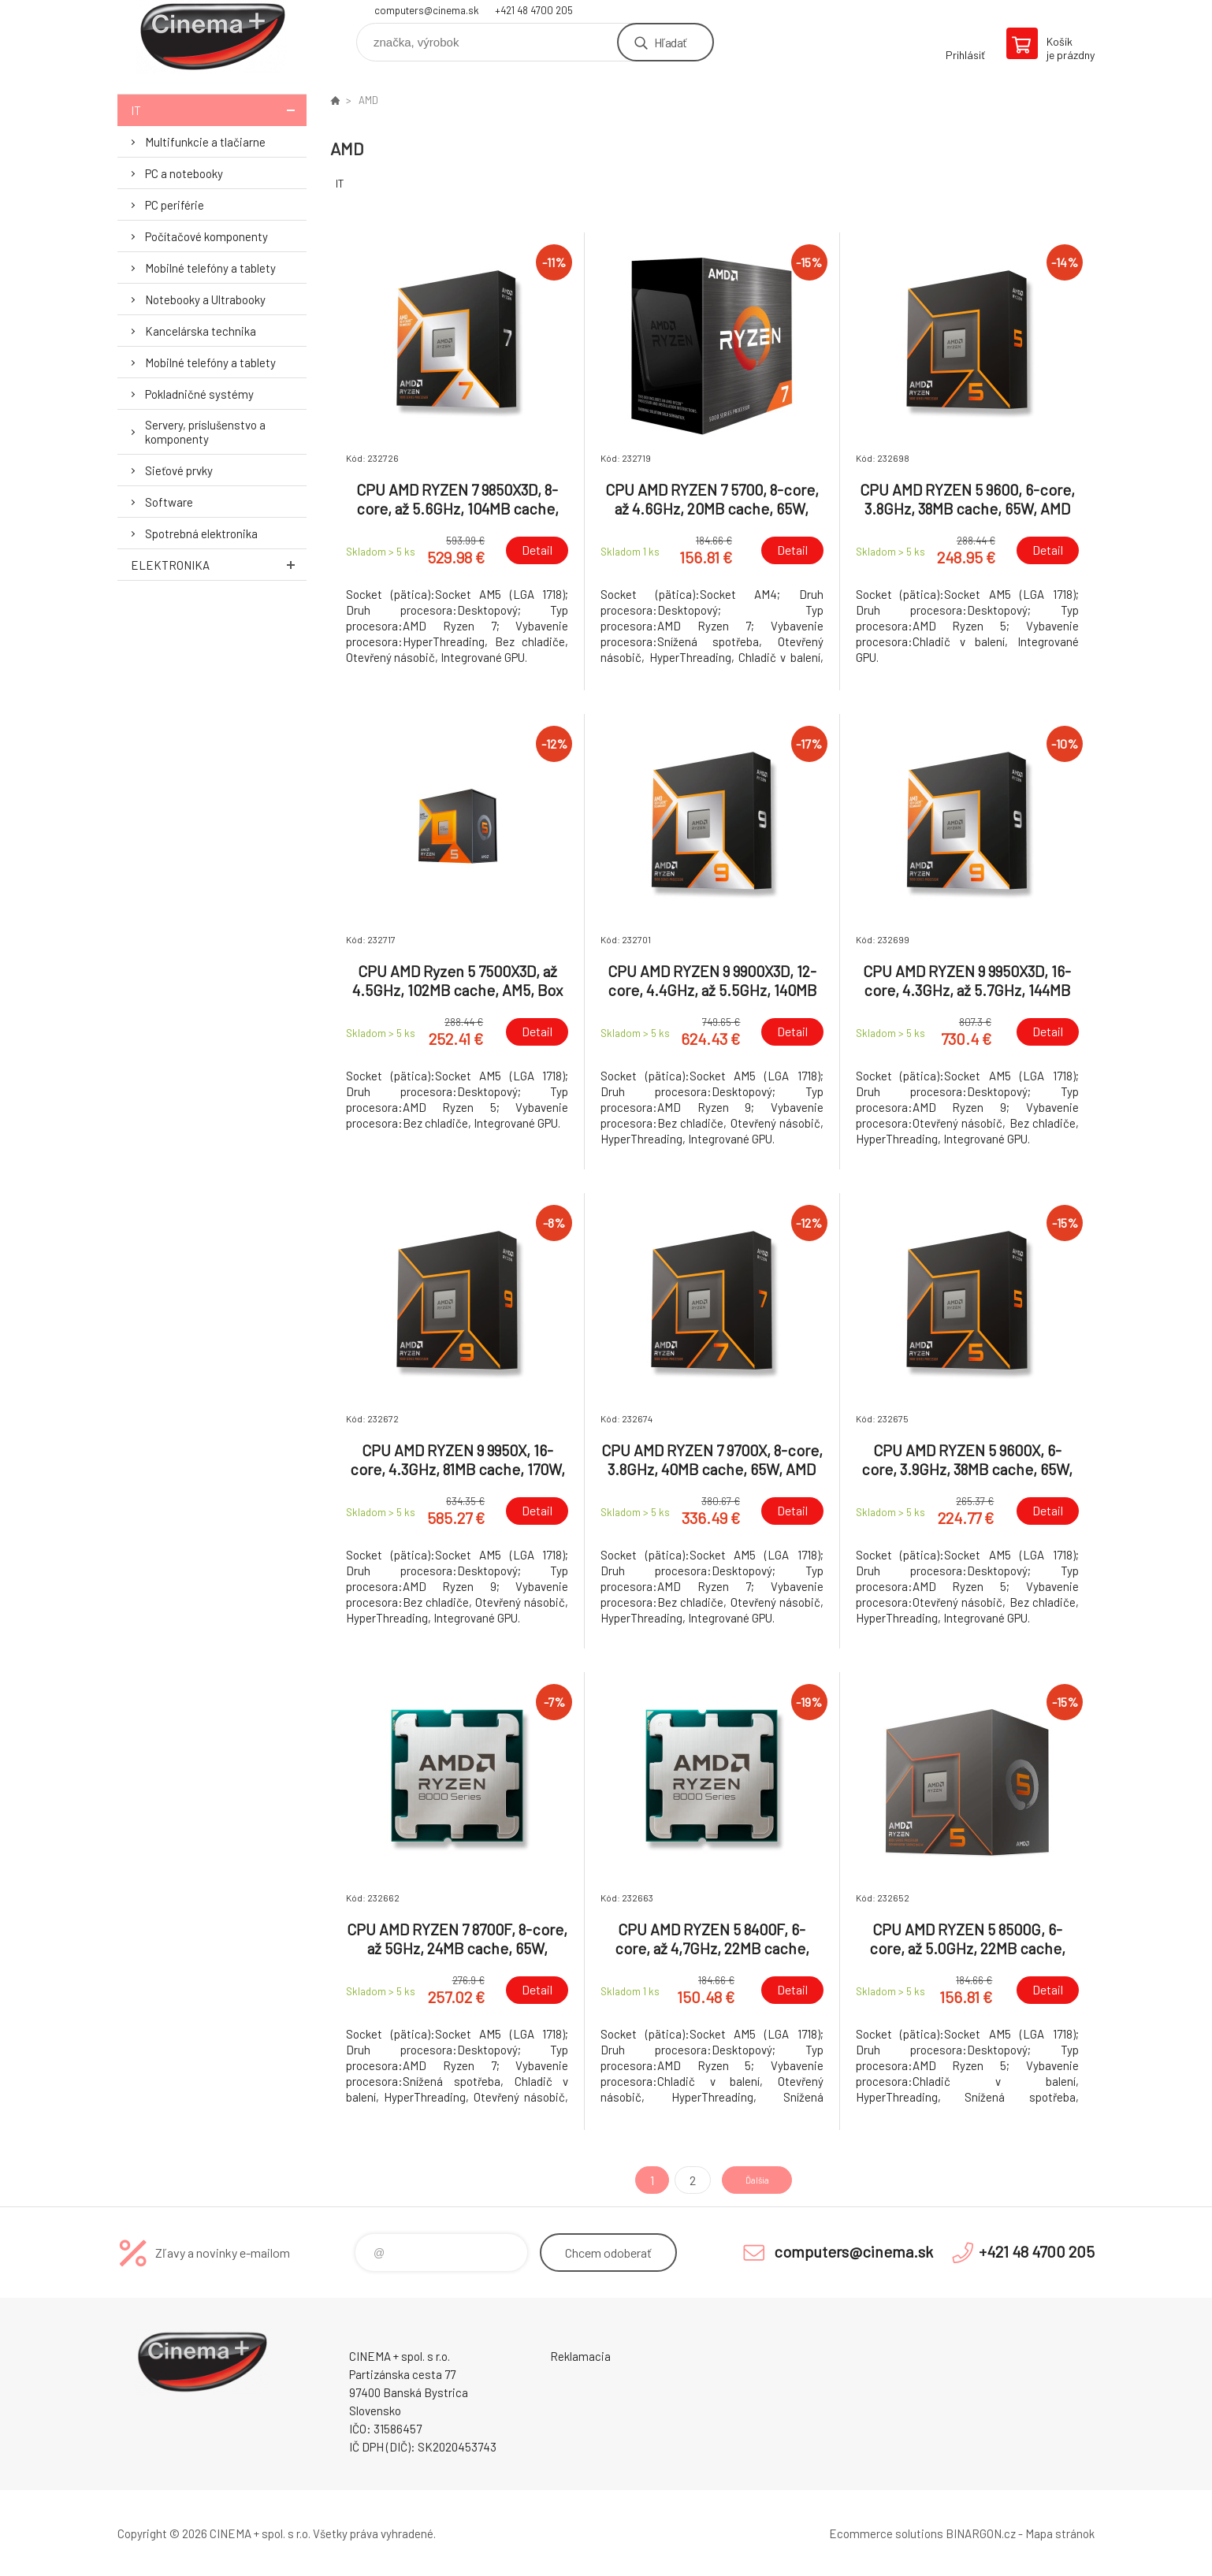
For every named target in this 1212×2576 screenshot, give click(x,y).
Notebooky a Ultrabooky (205, 299)
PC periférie (174, 205)
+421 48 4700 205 (534, 10)
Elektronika (219, 564)
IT (219, 110)
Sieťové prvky (179, 470)
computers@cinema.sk (426, 10)
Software (169, 502)
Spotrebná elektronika (201, 533)
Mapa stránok (1060, 2533)
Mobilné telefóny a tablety (210, 268)
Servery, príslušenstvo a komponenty (205, 432)
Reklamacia (580, 2356)
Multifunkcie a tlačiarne (205, 142)
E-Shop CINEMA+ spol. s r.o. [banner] (212, 36)
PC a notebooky (184, 173)
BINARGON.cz (981, 2533)
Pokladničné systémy (199, 394)
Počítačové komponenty (206, 236)
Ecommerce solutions (886, 2533)
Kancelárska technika (200, 331)
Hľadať (670, 42)
